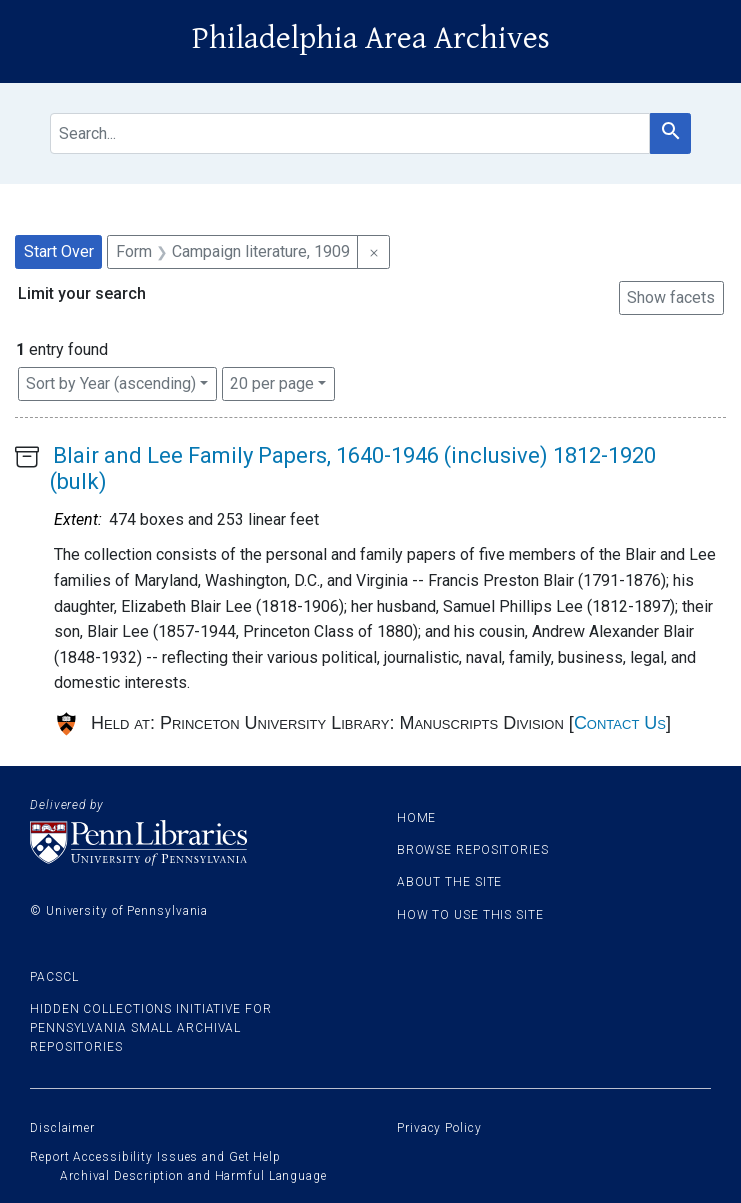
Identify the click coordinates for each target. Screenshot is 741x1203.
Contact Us (620, 723)
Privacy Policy (439, 1128)
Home (417, 818)
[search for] (350, 133)
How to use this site (470, 915)
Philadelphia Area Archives (371, 38)
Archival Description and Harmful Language (193, 1176)
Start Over (59, 251)
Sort (111, 383)
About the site (450, 882)
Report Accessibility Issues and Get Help (155, 1157)
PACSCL (54, 977)
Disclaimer (62, 1128)
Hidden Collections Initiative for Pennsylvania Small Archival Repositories (151, 1028)
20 (272, 382)
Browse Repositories (473, 850)
